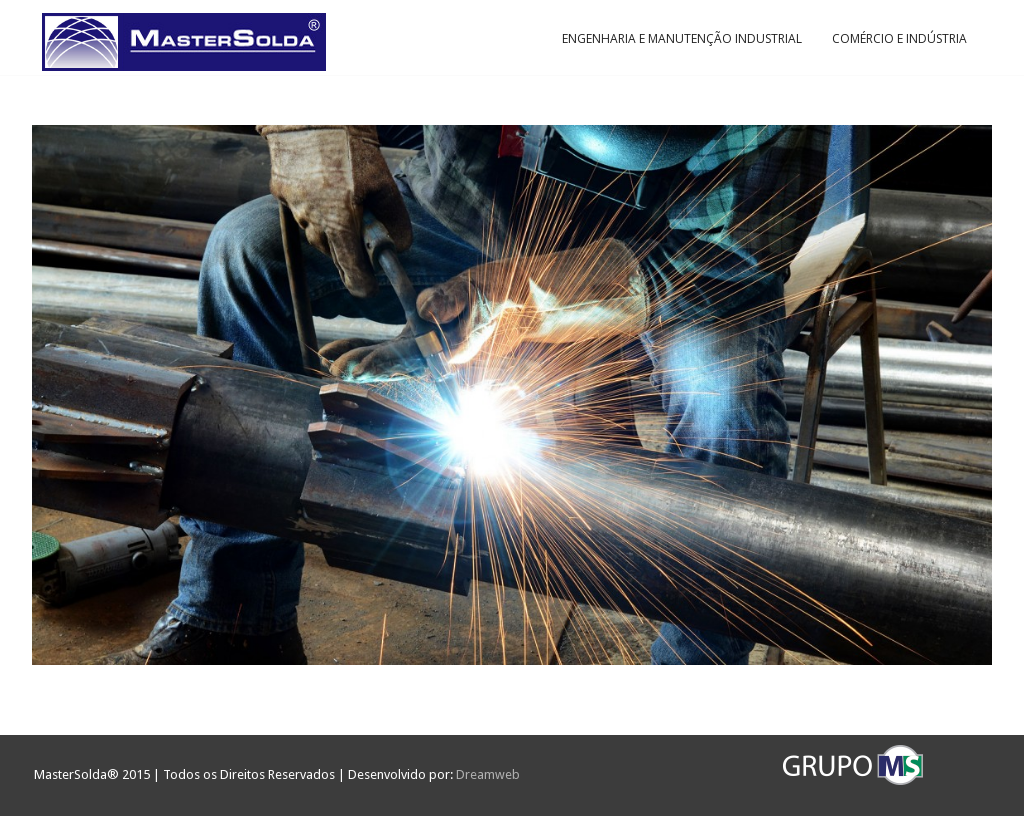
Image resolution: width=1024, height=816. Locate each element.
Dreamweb (488, 774)
